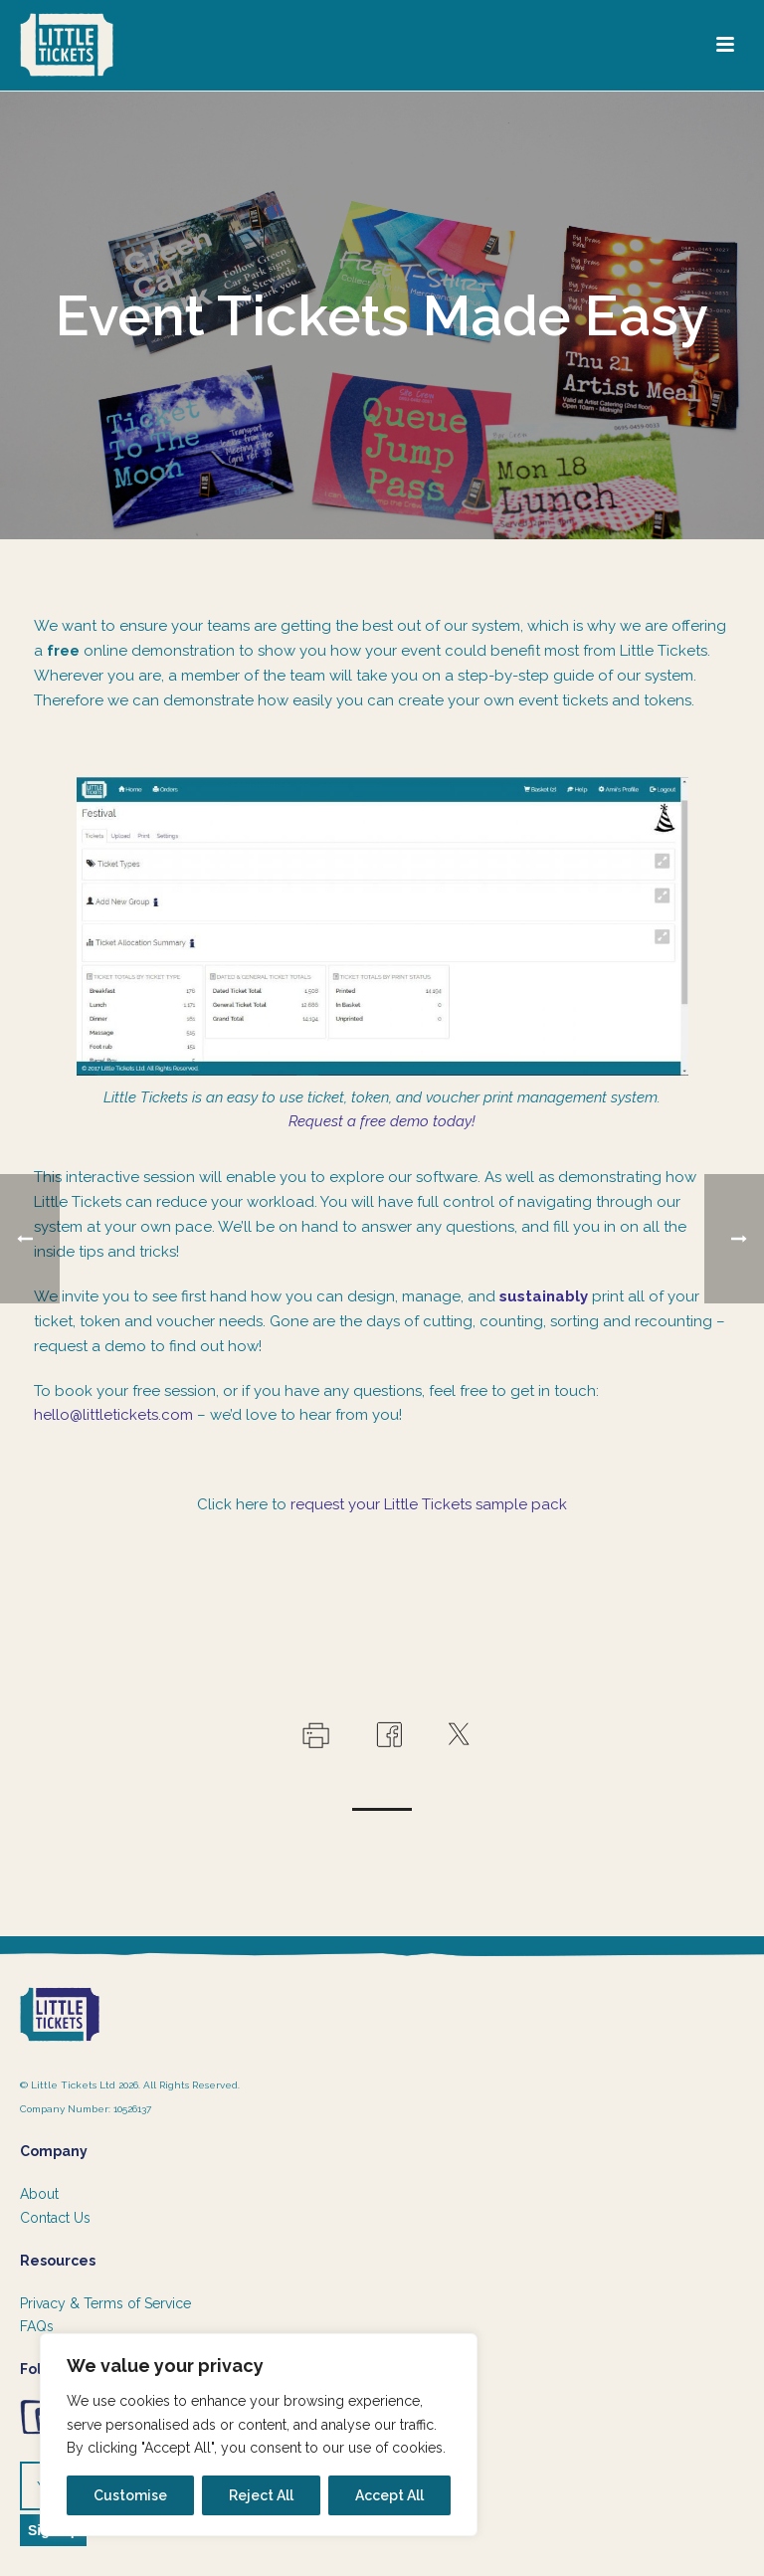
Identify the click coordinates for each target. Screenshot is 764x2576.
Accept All (389, 2495)
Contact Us (55, 2218)
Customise (130, 2495)
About (39, 2194)
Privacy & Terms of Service (105, 2303)
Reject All (261, 2495)
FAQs (37, 2326)
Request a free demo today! (382, 1121)
